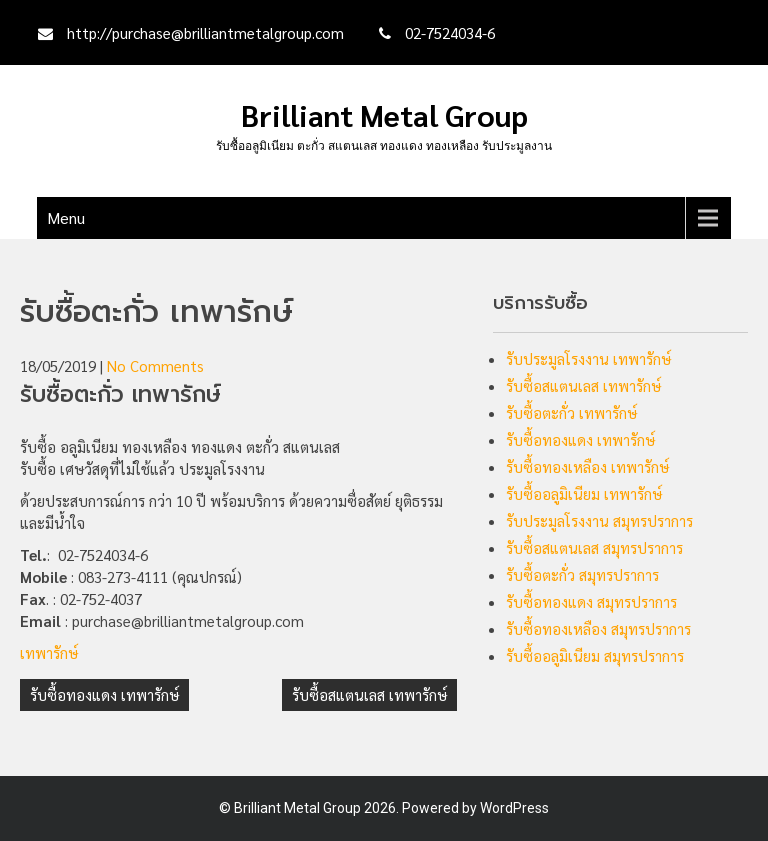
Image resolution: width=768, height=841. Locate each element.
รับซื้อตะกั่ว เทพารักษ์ (571, 412)
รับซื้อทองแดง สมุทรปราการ (591, 601)
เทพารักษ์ (49, 652)
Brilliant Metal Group (384, 114)
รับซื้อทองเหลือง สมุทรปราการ (598, 628)
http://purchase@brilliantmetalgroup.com (205, 32)
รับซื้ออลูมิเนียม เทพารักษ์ (584, 493)
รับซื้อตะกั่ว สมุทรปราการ (582, 574)
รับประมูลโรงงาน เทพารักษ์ (588, 358)
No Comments (155, 365)
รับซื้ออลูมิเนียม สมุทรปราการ (595, 655)
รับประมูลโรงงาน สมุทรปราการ (599, 520)
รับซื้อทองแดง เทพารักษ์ (104, 694)
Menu (66, 217)
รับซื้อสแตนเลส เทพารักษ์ (369, 694)
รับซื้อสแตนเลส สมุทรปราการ (594, 547)
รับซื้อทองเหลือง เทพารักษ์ (587, 466)
